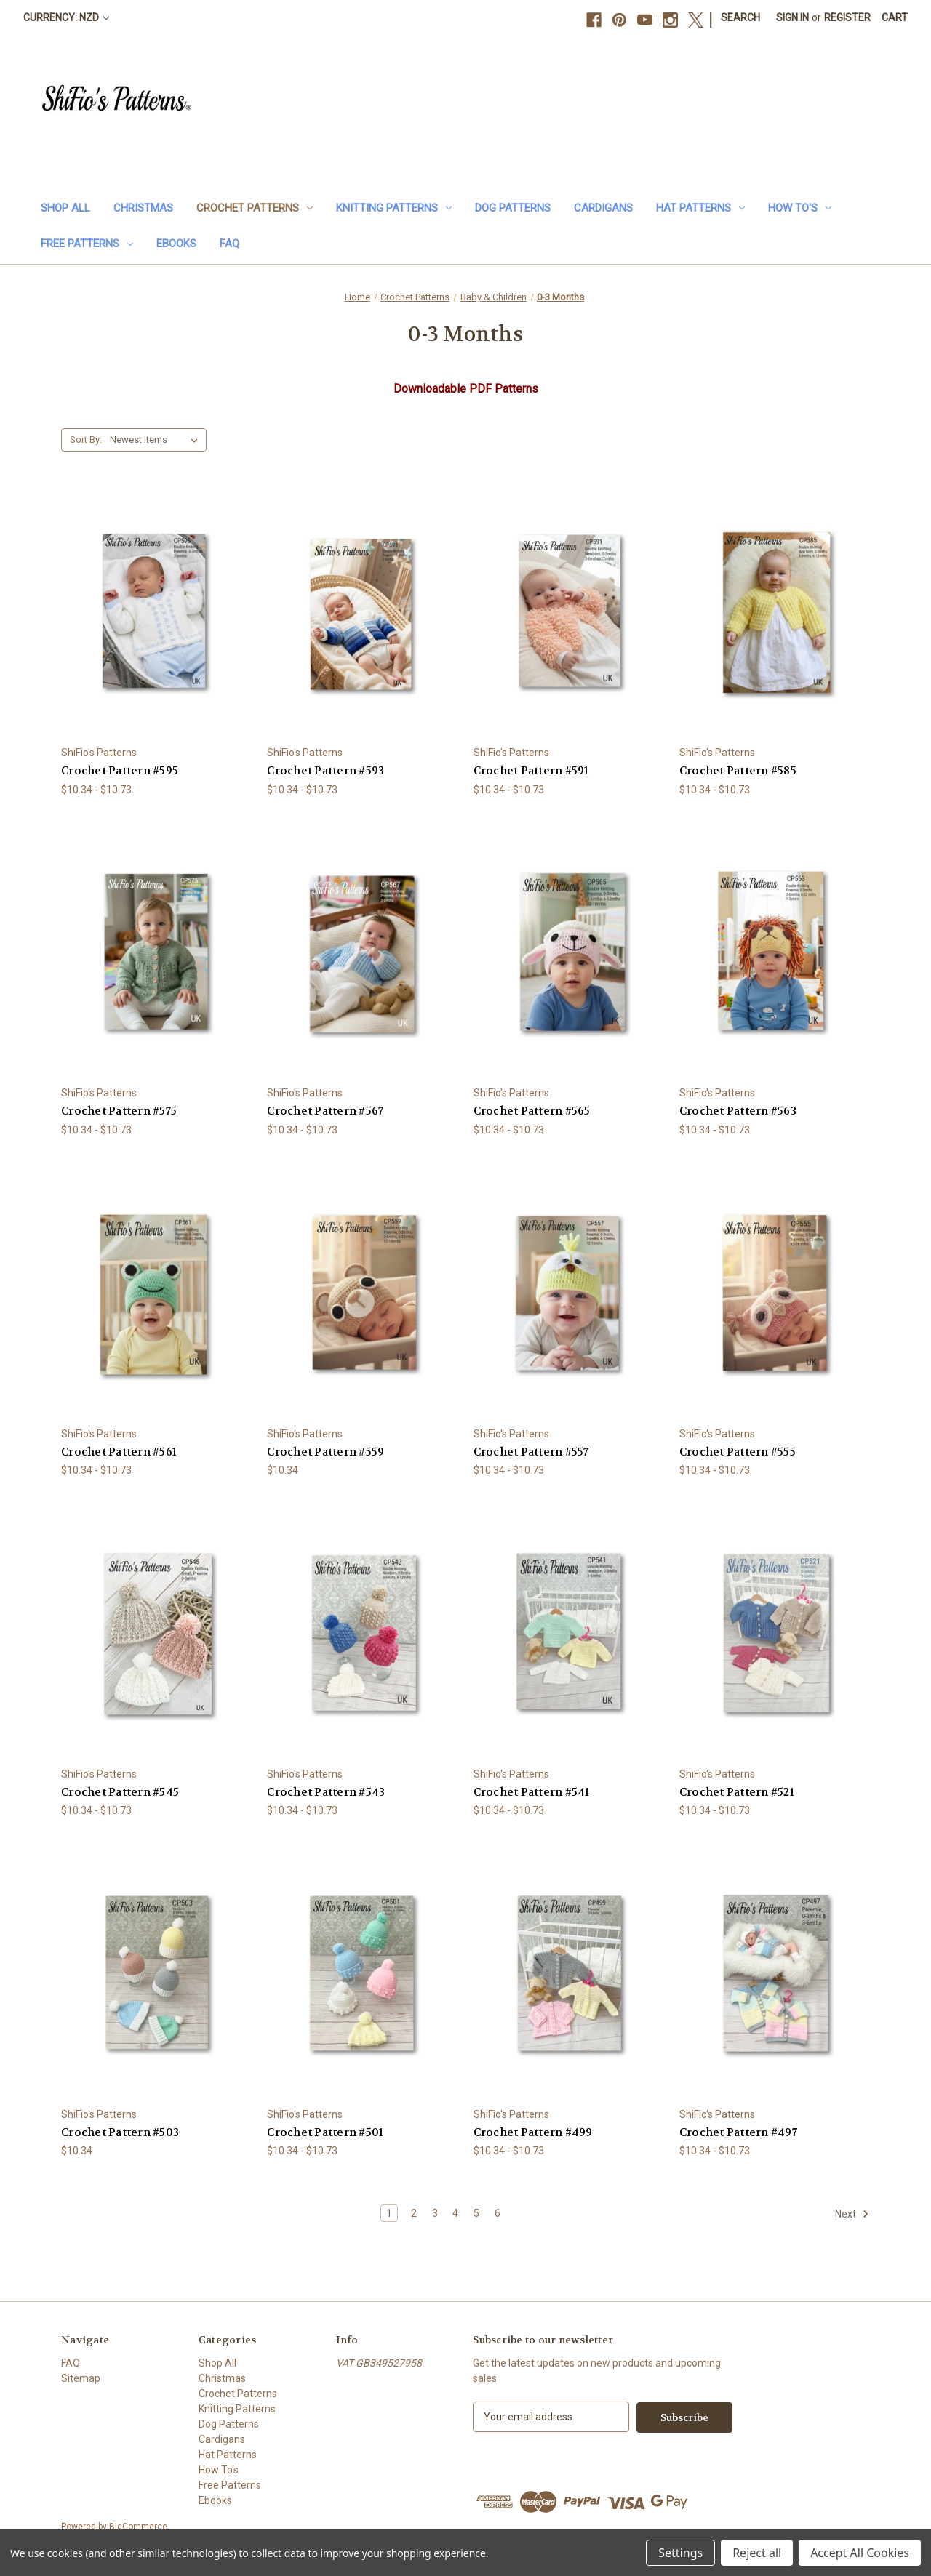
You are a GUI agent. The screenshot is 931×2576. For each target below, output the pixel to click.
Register (847, 17)
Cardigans (603, 207)
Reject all (756, 2553)
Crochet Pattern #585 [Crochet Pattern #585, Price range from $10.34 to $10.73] (737, 770)
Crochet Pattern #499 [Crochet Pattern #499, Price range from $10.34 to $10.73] (533, 2132)
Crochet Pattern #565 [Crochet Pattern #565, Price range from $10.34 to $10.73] (532, 1111)
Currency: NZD (66, 17)
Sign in (792, 17)
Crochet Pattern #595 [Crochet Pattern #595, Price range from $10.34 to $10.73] (119, 770)
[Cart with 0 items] (895, 18)
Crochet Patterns (254, 207)
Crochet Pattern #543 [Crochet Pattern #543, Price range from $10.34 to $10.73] (326, 1792)
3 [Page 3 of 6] (435, 2213)
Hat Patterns (700, 207)
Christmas (143, 207)
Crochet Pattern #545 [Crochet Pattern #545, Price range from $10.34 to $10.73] (120, 1792)
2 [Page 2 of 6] (414, 2213)
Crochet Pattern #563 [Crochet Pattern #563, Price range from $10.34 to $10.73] (737, 1111)
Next (852, 2214)
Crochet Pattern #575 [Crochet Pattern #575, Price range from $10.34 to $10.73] (119, 1111)
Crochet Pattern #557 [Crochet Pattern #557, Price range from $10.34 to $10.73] (531, 1452)
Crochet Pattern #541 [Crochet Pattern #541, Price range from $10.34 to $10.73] (532, 1792)
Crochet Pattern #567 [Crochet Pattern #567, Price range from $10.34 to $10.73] (325, 1111)
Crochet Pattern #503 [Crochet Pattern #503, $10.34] (120, 2132)
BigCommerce (138, 2526)
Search (740, 17)
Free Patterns (87, 243)
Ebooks (176, 243)
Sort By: (86, 439)
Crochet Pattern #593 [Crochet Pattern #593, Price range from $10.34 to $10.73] (325, 770)
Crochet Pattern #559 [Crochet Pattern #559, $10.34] (325, 1452)
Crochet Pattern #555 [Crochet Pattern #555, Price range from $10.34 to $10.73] (737, 1452)
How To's (799, 207)
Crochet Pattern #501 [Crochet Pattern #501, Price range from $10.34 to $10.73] (325, 2132)
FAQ (229, 243)
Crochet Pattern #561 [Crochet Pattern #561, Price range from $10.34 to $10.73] (119, 1452)
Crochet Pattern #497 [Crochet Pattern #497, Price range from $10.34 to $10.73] (738, 2132)
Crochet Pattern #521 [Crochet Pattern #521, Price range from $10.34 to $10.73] (736, 1792)
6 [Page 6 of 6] (497, 2213)
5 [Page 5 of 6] (476, 2213)
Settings (680, 2553)
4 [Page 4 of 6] (455, 2213)
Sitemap (80, 2378)
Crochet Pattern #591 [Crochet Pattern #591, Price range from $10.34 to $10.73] (531, 770)
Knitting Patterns (394, 207)
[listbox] (157, 440)
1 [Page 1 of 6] (389, 2213)
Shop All (65, 207)
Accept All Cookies (859, 2553)
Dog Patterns (513, 207)
